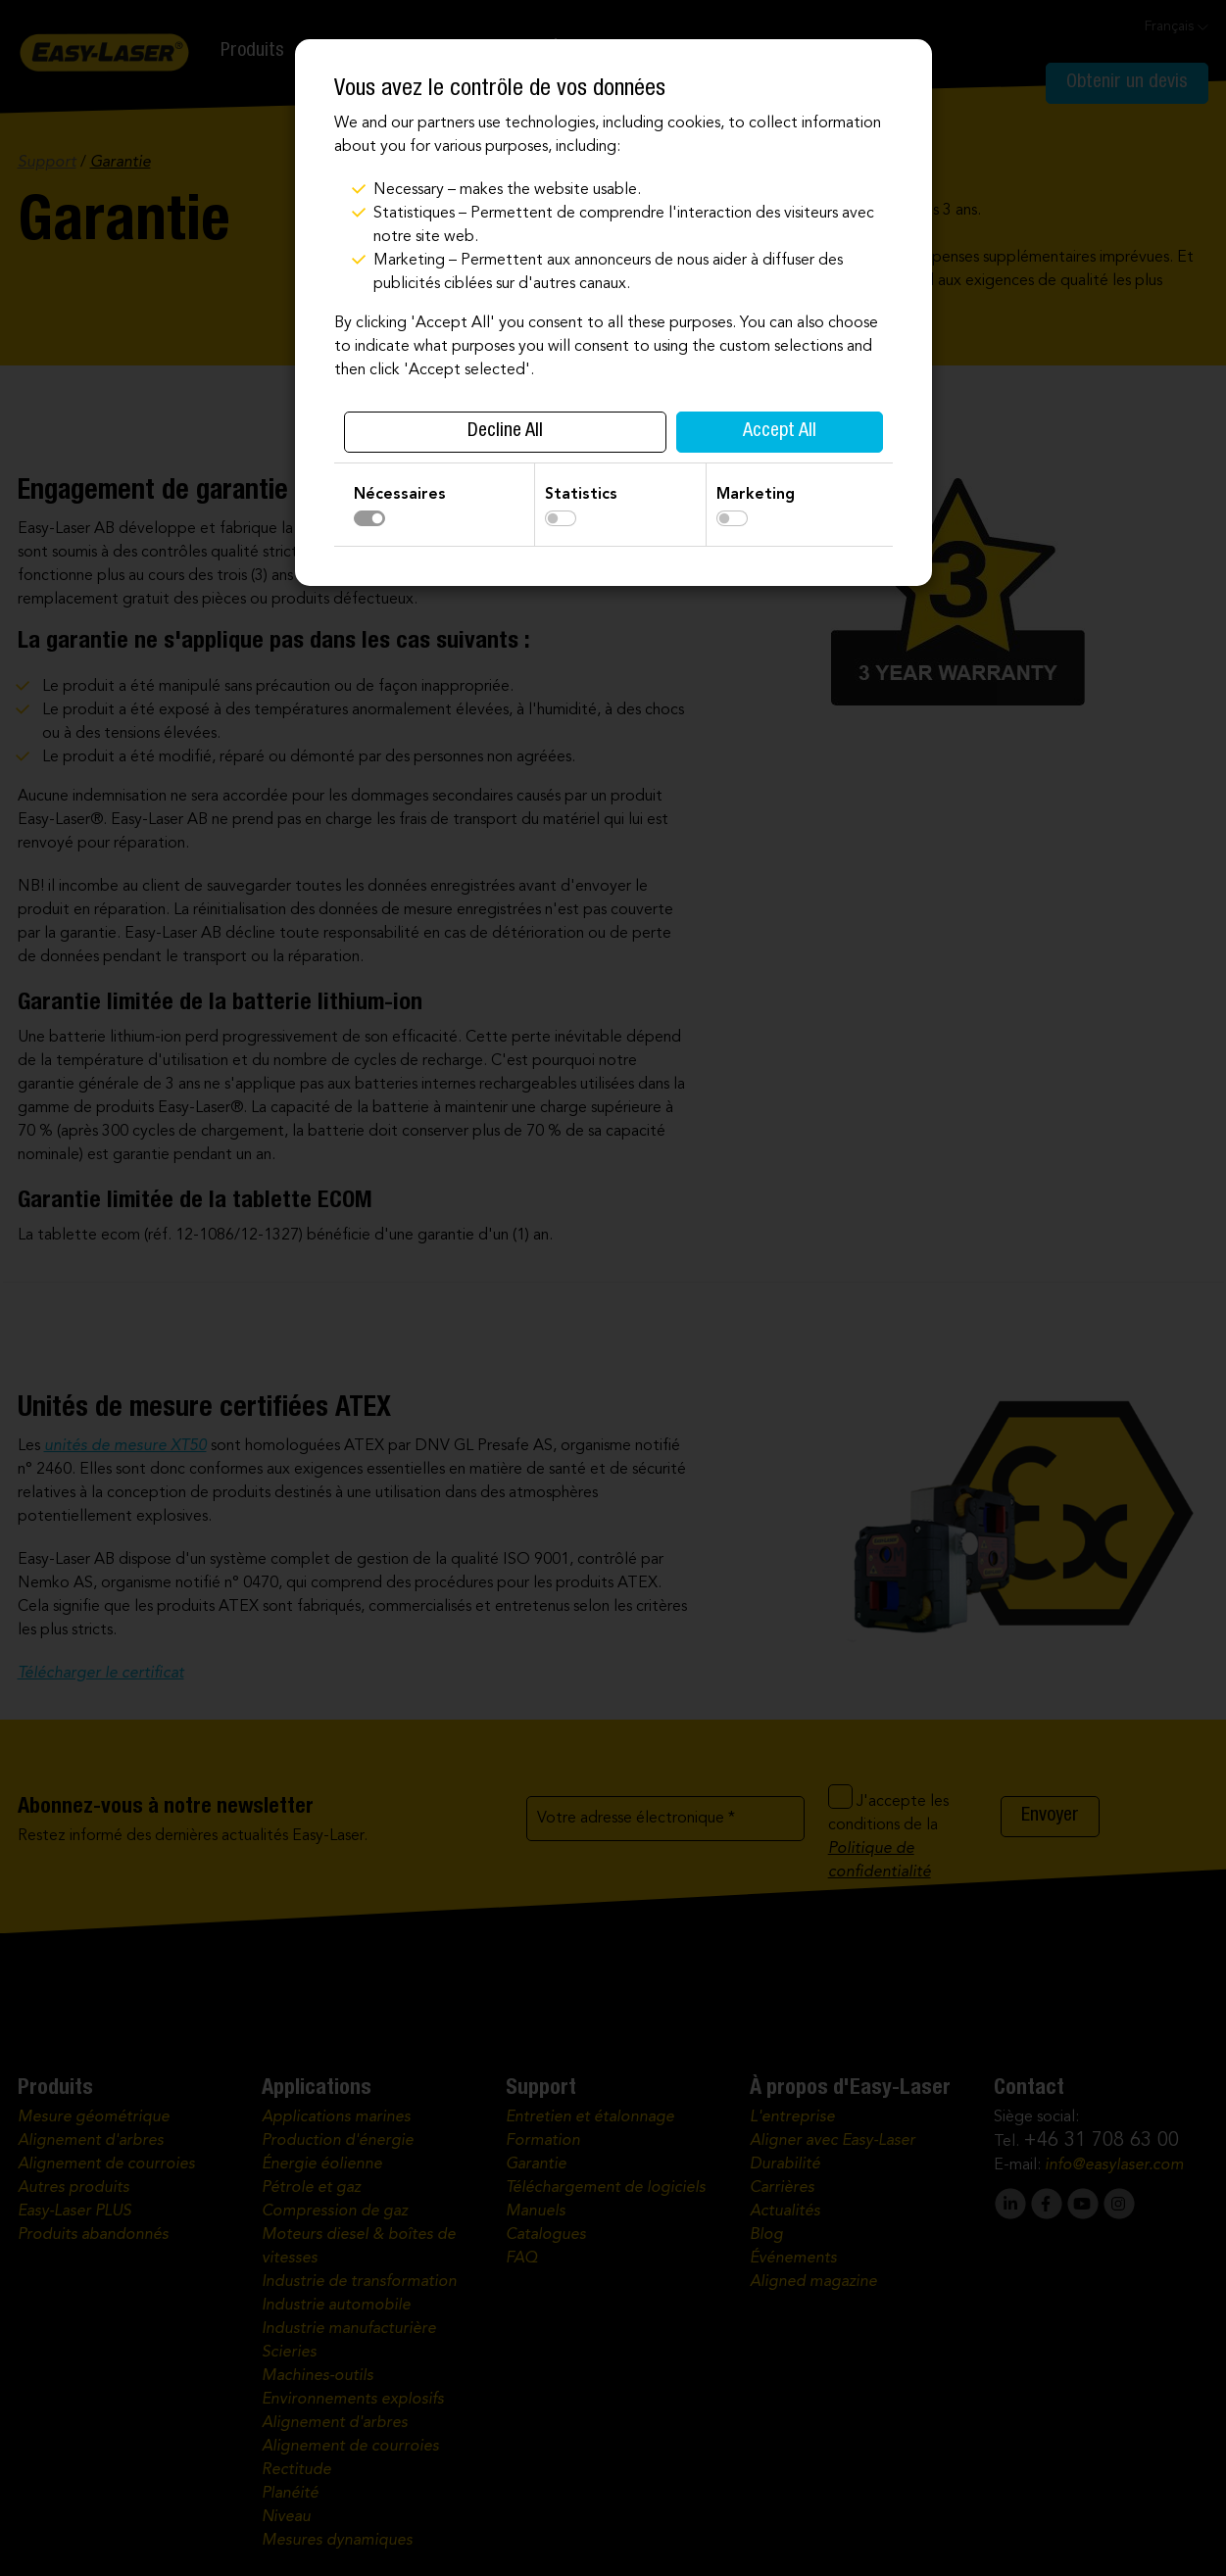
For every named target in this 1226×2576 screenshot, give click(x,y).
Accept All (779, 432)
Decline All (505, 432)
